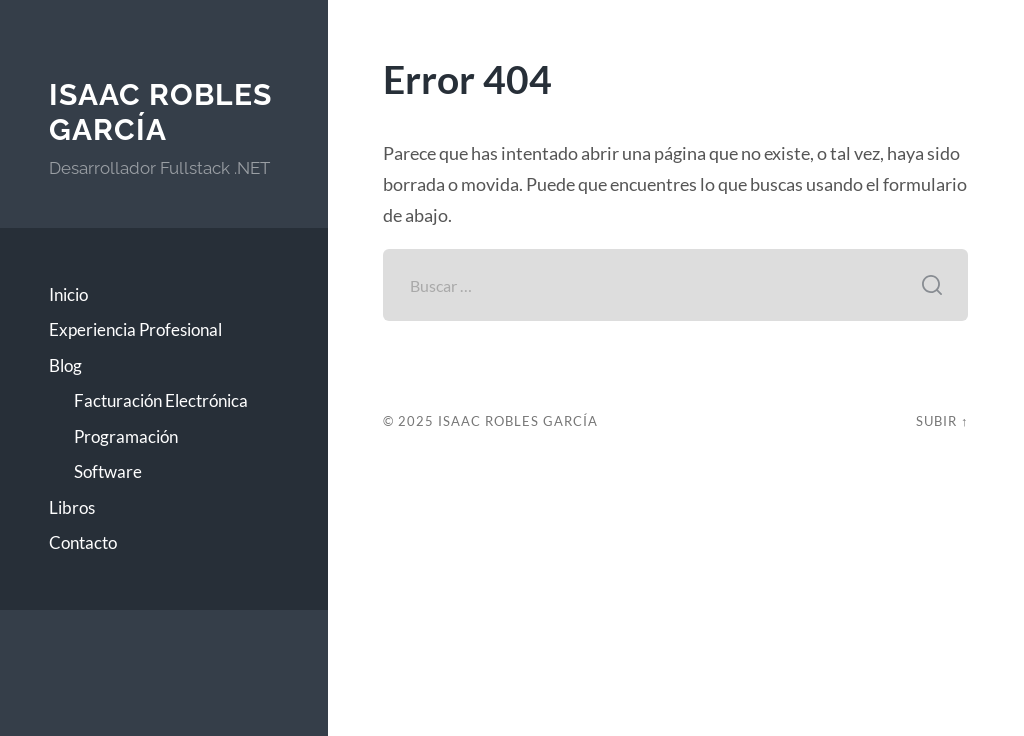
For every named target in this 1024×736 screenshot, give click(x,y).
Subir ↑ (942, 421)
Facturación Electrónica (161, 400)
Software (108, 471)
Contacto (83, 542)
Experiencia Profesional (135, 329)
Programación (126, 436)
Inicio (68, 294)
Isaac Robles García (160, 112)
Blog (65, 365)
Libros (72, 507)
